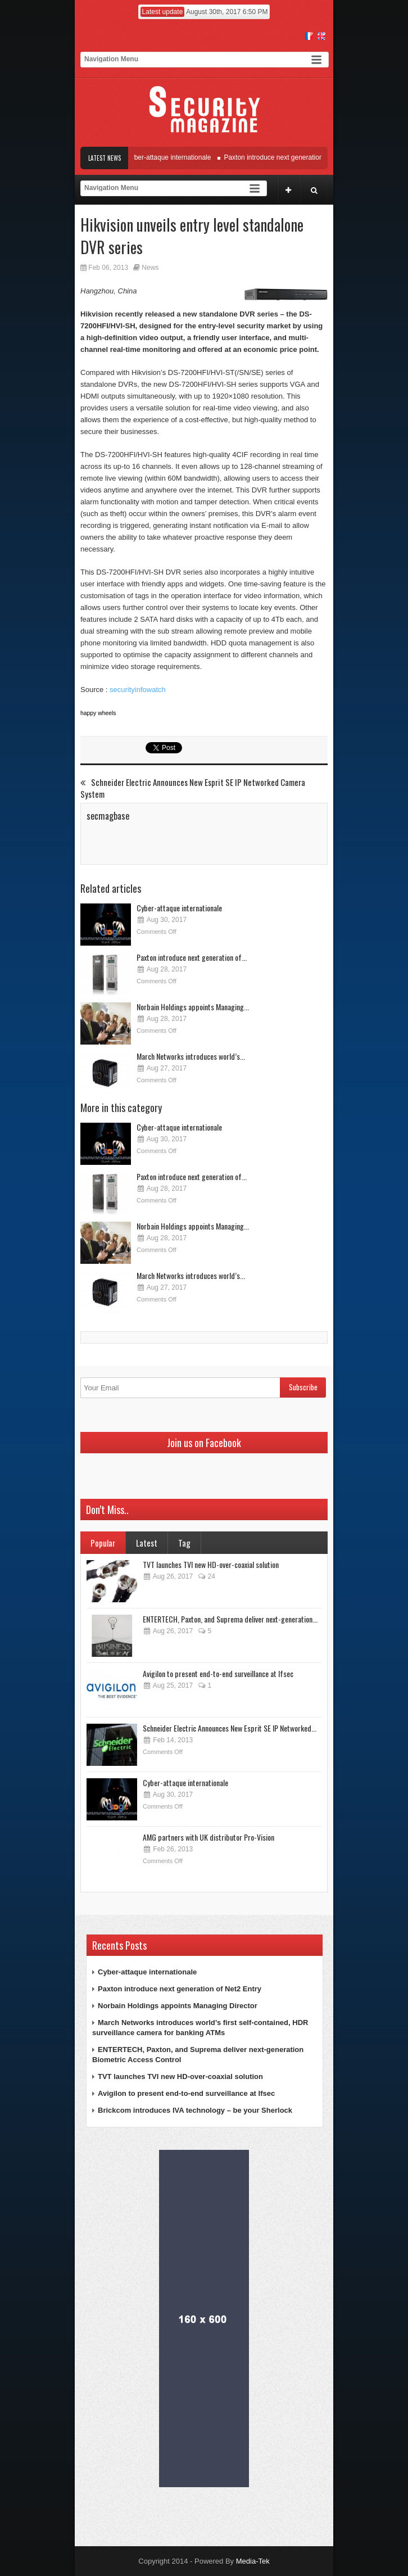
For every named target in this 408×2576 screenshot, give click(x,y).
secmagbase (108, 815)
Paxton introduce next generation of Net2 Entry (297, 157)
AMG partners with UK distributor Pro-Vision (208, 1837)
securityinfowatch (138, 689)
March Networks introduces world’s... (191, 1056)
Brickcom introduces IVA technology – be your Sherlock (195, 2110)
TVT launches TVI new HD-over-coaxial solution (211, 1564)
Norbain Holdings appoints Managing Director (177, 2005)
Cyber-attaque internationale (171, 157)
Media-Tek (253, 2561)
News (150, 268)
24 (206, 1576)
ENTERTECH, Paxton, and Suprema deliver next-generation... (230, 1619)
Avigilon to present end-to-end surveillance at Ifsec (218, 1673)
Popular (102, 1542)
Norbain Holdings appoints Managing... (193, 1007)
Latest (146, 1542)
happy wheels (98, 713)
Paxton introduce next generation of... (192, 957)
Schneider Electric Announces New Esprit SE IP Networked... (229, 1728)
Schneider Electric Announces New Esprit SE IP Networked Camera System (192, 788)
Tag (184, 1542)
